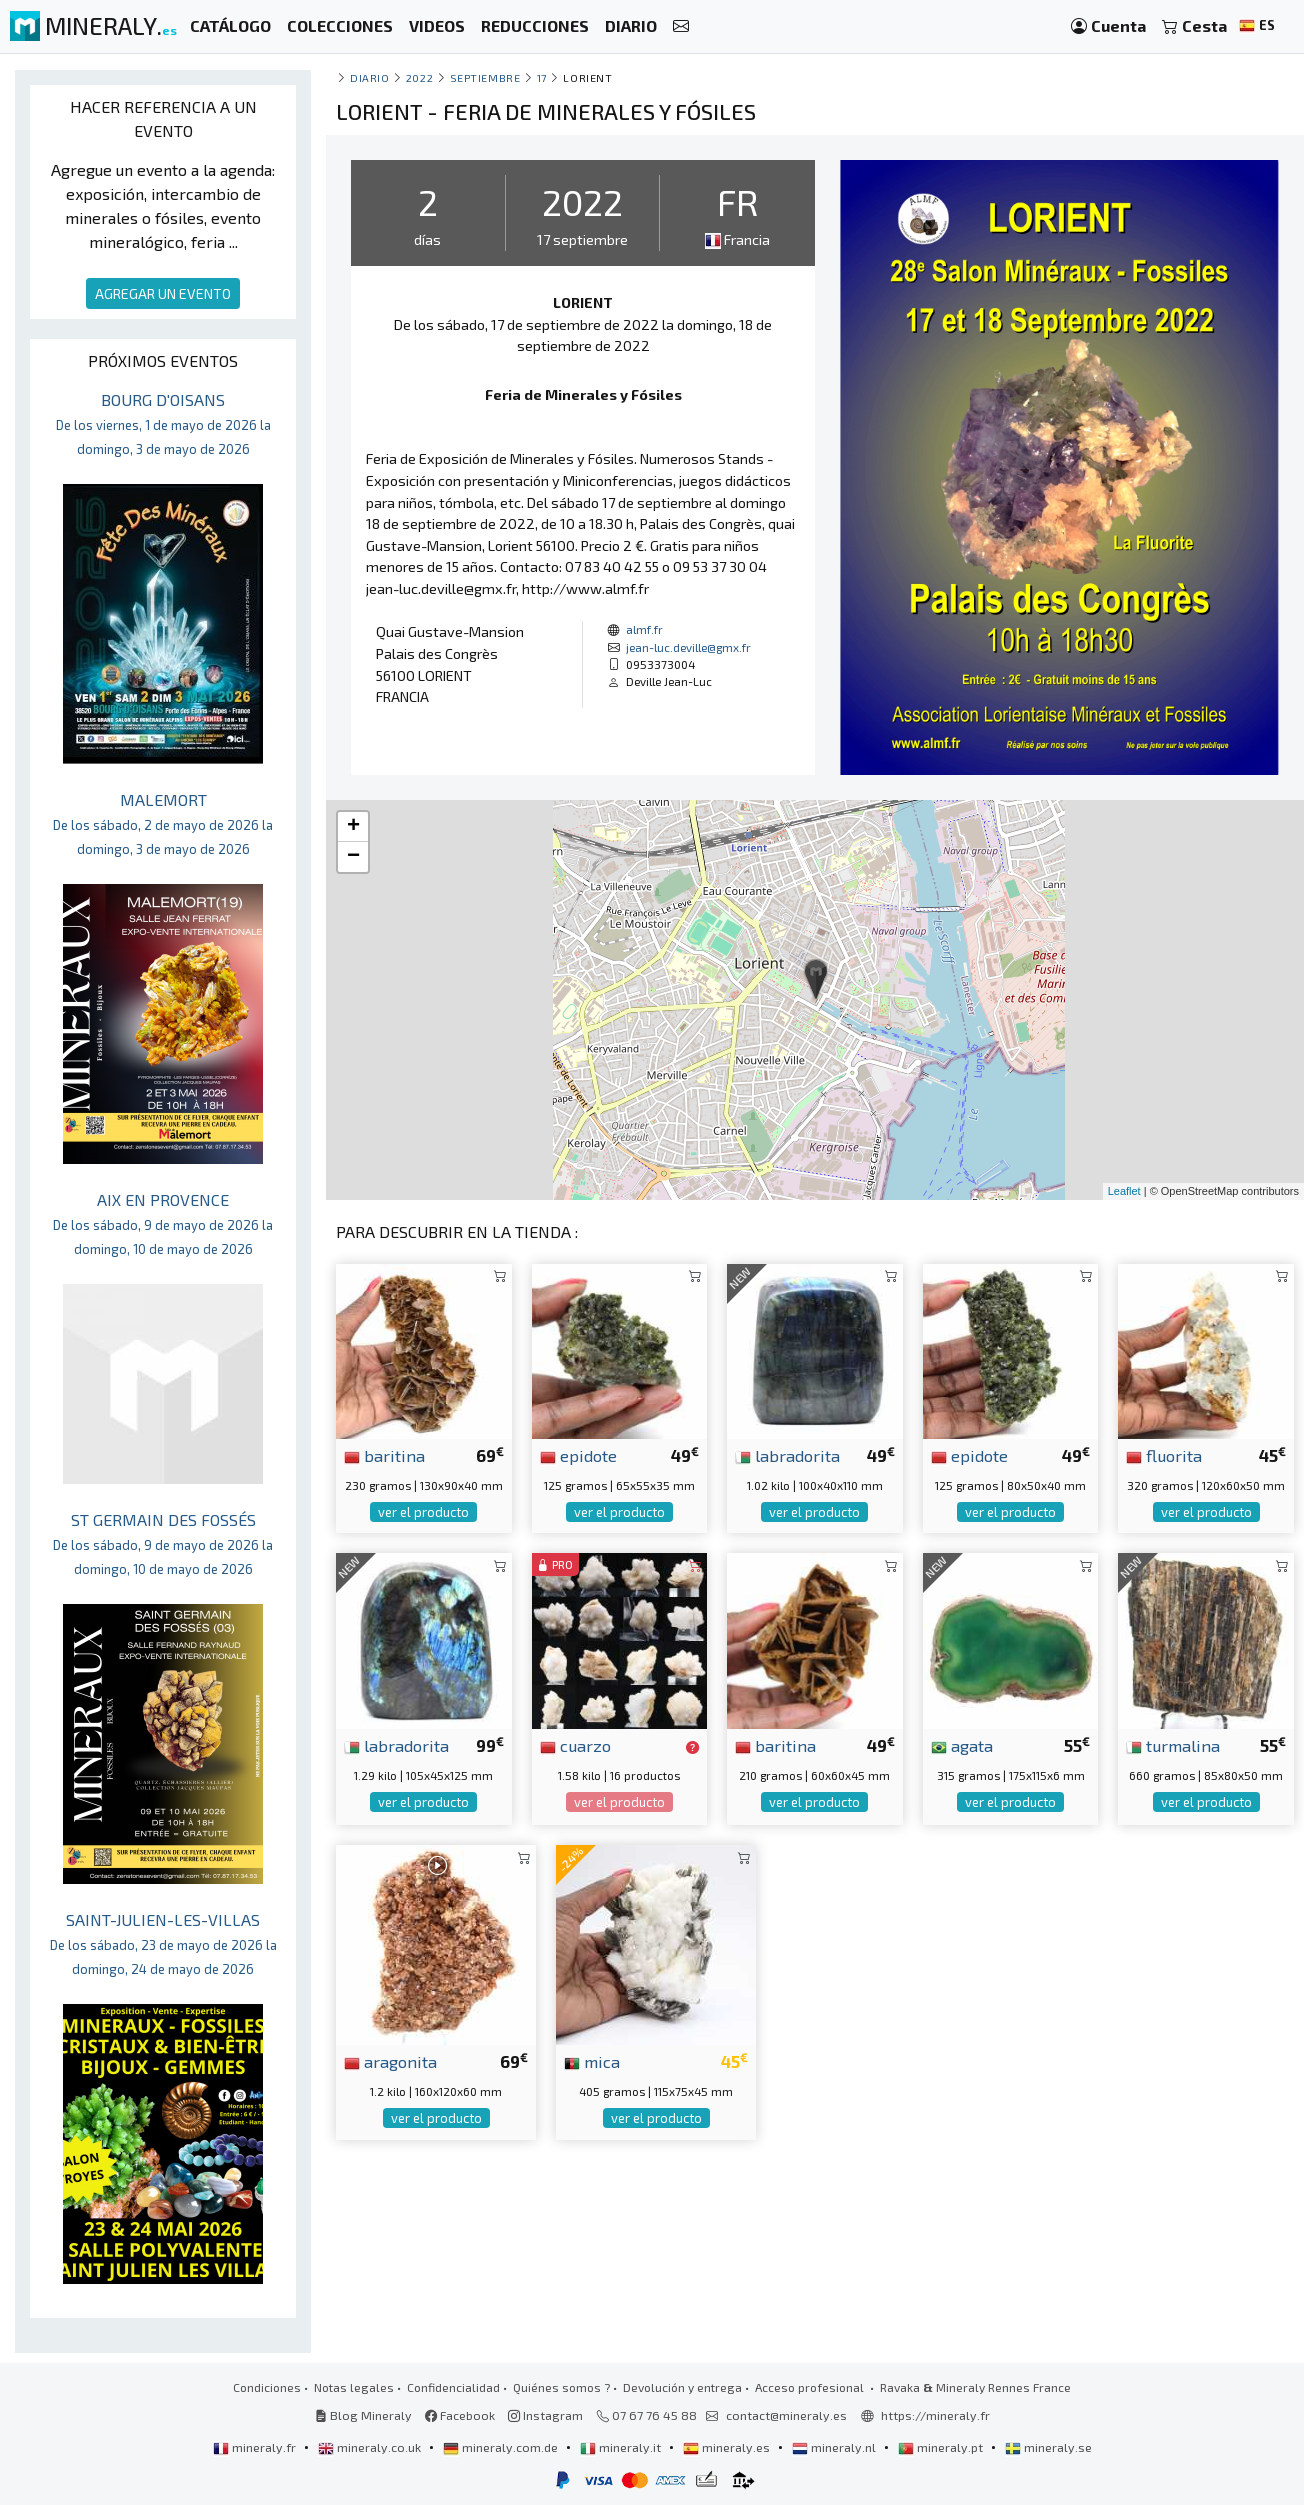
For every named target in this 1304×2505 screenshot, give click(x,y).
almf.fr (644, 629)
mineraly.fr (256, 2447)
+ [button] (353, 827)
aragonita (390, 2061)
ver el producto (423, 1512)
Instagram (545, 2415)
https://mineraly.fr (935, 2415)
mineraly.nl (835, 2447)
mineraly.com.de (502, 2447)
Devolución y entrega (682, 2387)
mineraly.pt (942, 2447)
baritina (384, 1455)
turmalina (1173, 1745)
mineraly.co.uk (371, 2447)
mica (592, 2061)
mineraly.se (1048, 2447)
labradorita (787, 1455)
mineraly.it (622, 2447)
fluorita (1164, 1455)
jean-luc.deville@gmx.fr (688, 647)
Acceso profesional (811, 2387)
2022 (419, 77)
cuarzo (575, 1745)
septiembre (485, 77)
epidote (578, 1455)
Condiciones (267, 2387)
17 (542, 77)
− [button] (353, 857)
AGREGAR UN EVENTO (163, 293)
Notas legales (354, 2387)
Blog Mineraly (363, 2415)
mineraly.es (728, 2447)
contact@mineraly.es (786, 2415)
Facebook (460, 2415)
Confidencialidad (453, 2387)
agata (962, 1745)
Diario (369, 77)
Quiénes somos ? (561, 2387)
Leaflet (1124, 1191)
